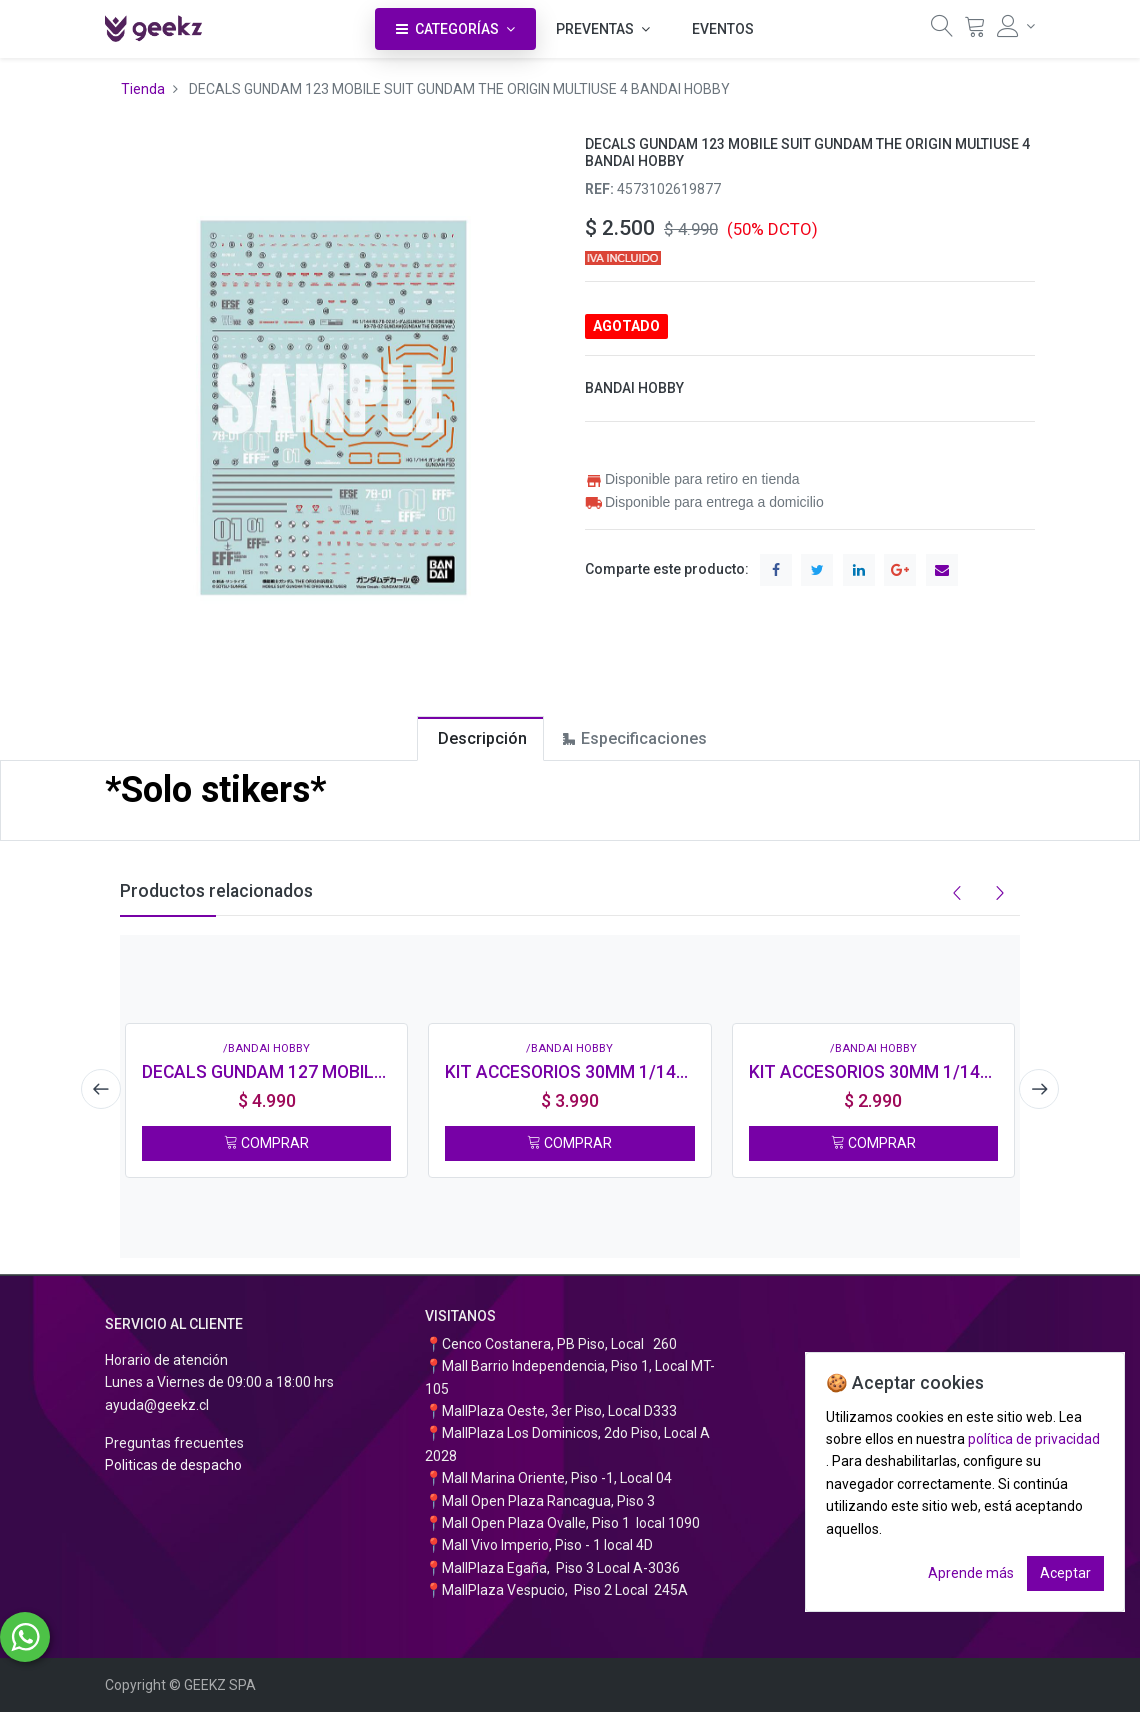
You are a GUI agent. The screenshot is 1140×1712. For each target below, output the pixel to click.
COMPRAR (266, 1143)
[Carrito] (975, 31)
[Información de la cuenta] (1016, 26)
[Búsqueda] (942, 31)
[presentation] (95, 1089)
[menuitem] (723, 29)
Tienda (143, 89)
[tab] (480, 738)
